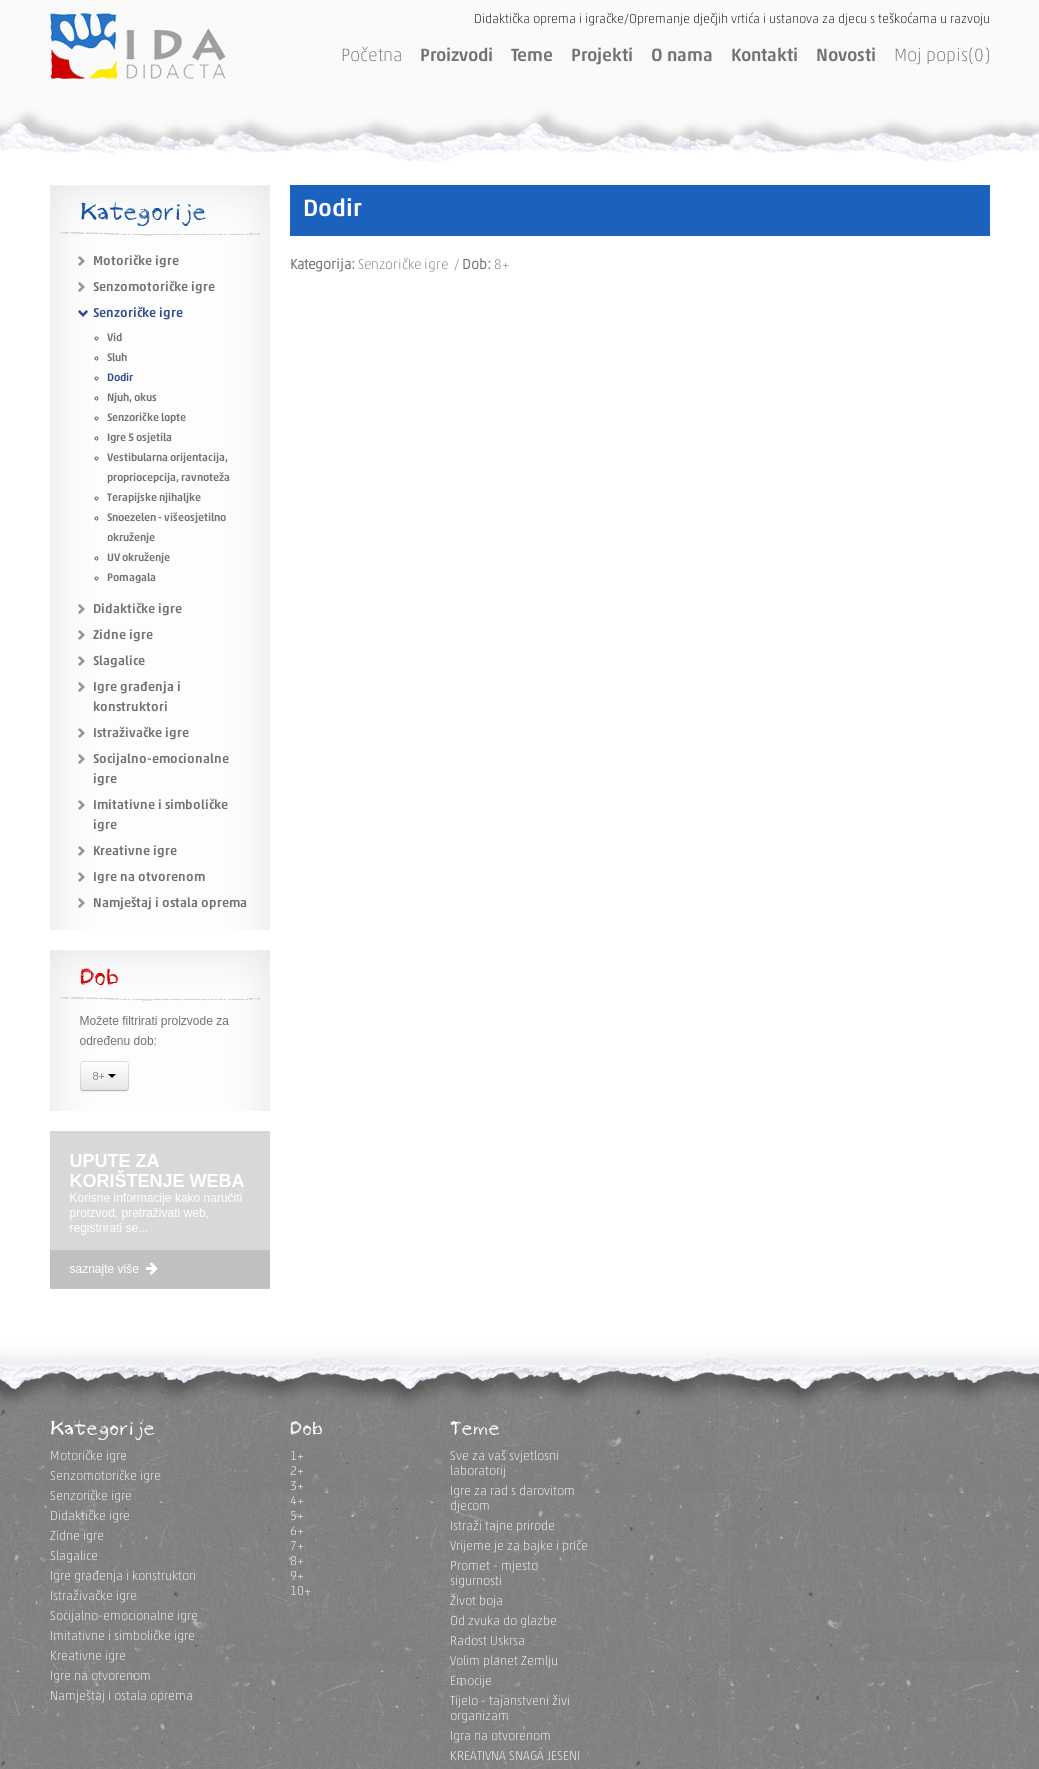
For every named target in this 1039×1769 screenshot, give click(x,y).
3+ (297, 1486)
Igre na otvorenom (149, 877)
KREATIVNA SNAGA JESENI (515, 1756)
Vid (114, 338)
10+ (300, 1591)
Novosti (846, 56)
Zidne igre (123, 635)
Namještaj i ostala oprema (170, 903)
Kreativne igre (135, 851)
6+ (297, 1531)
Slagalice (119, 661)
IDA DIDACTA (138, 46)
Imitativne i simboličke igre (122, 1636)
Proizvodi (456, 56)
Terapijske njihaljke (154, 498)
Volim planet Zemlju (504, 1661)
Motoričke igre (136, 261)
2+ (297, 1471)
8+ (105, 1078)
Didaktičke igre (137, 609)
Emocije (471, 1681)
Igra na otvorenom (500, 1736)
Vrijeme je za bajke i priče (519, 1546)
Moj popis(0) (942, 56)
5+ (297, 1516)
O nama (682, 56)
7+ (297, 1546)
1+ (297, 1456)
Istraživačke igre (141, 733)
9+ (297, 1576)
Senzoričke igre (138, 313)
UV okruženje (138, 558)
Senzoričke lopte (146, 418)
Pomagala (131, 578)
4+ (297, 1501)
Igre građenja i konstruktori (123, 1576)
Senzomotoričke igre (154, 287)
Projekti (602, 56)
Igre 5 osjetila (139, 438)
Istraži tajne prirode (502, 1526)
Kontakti (764, 56)
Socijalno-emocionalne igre (124, 1616)
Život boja (476, 1601)
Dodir (120, 378)
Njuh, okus (132, 398)
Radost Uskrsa (487, 1641)
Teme (532, 56)
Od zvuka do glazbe (503, 1621)
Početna (371, 56)
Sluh (117, 358)
